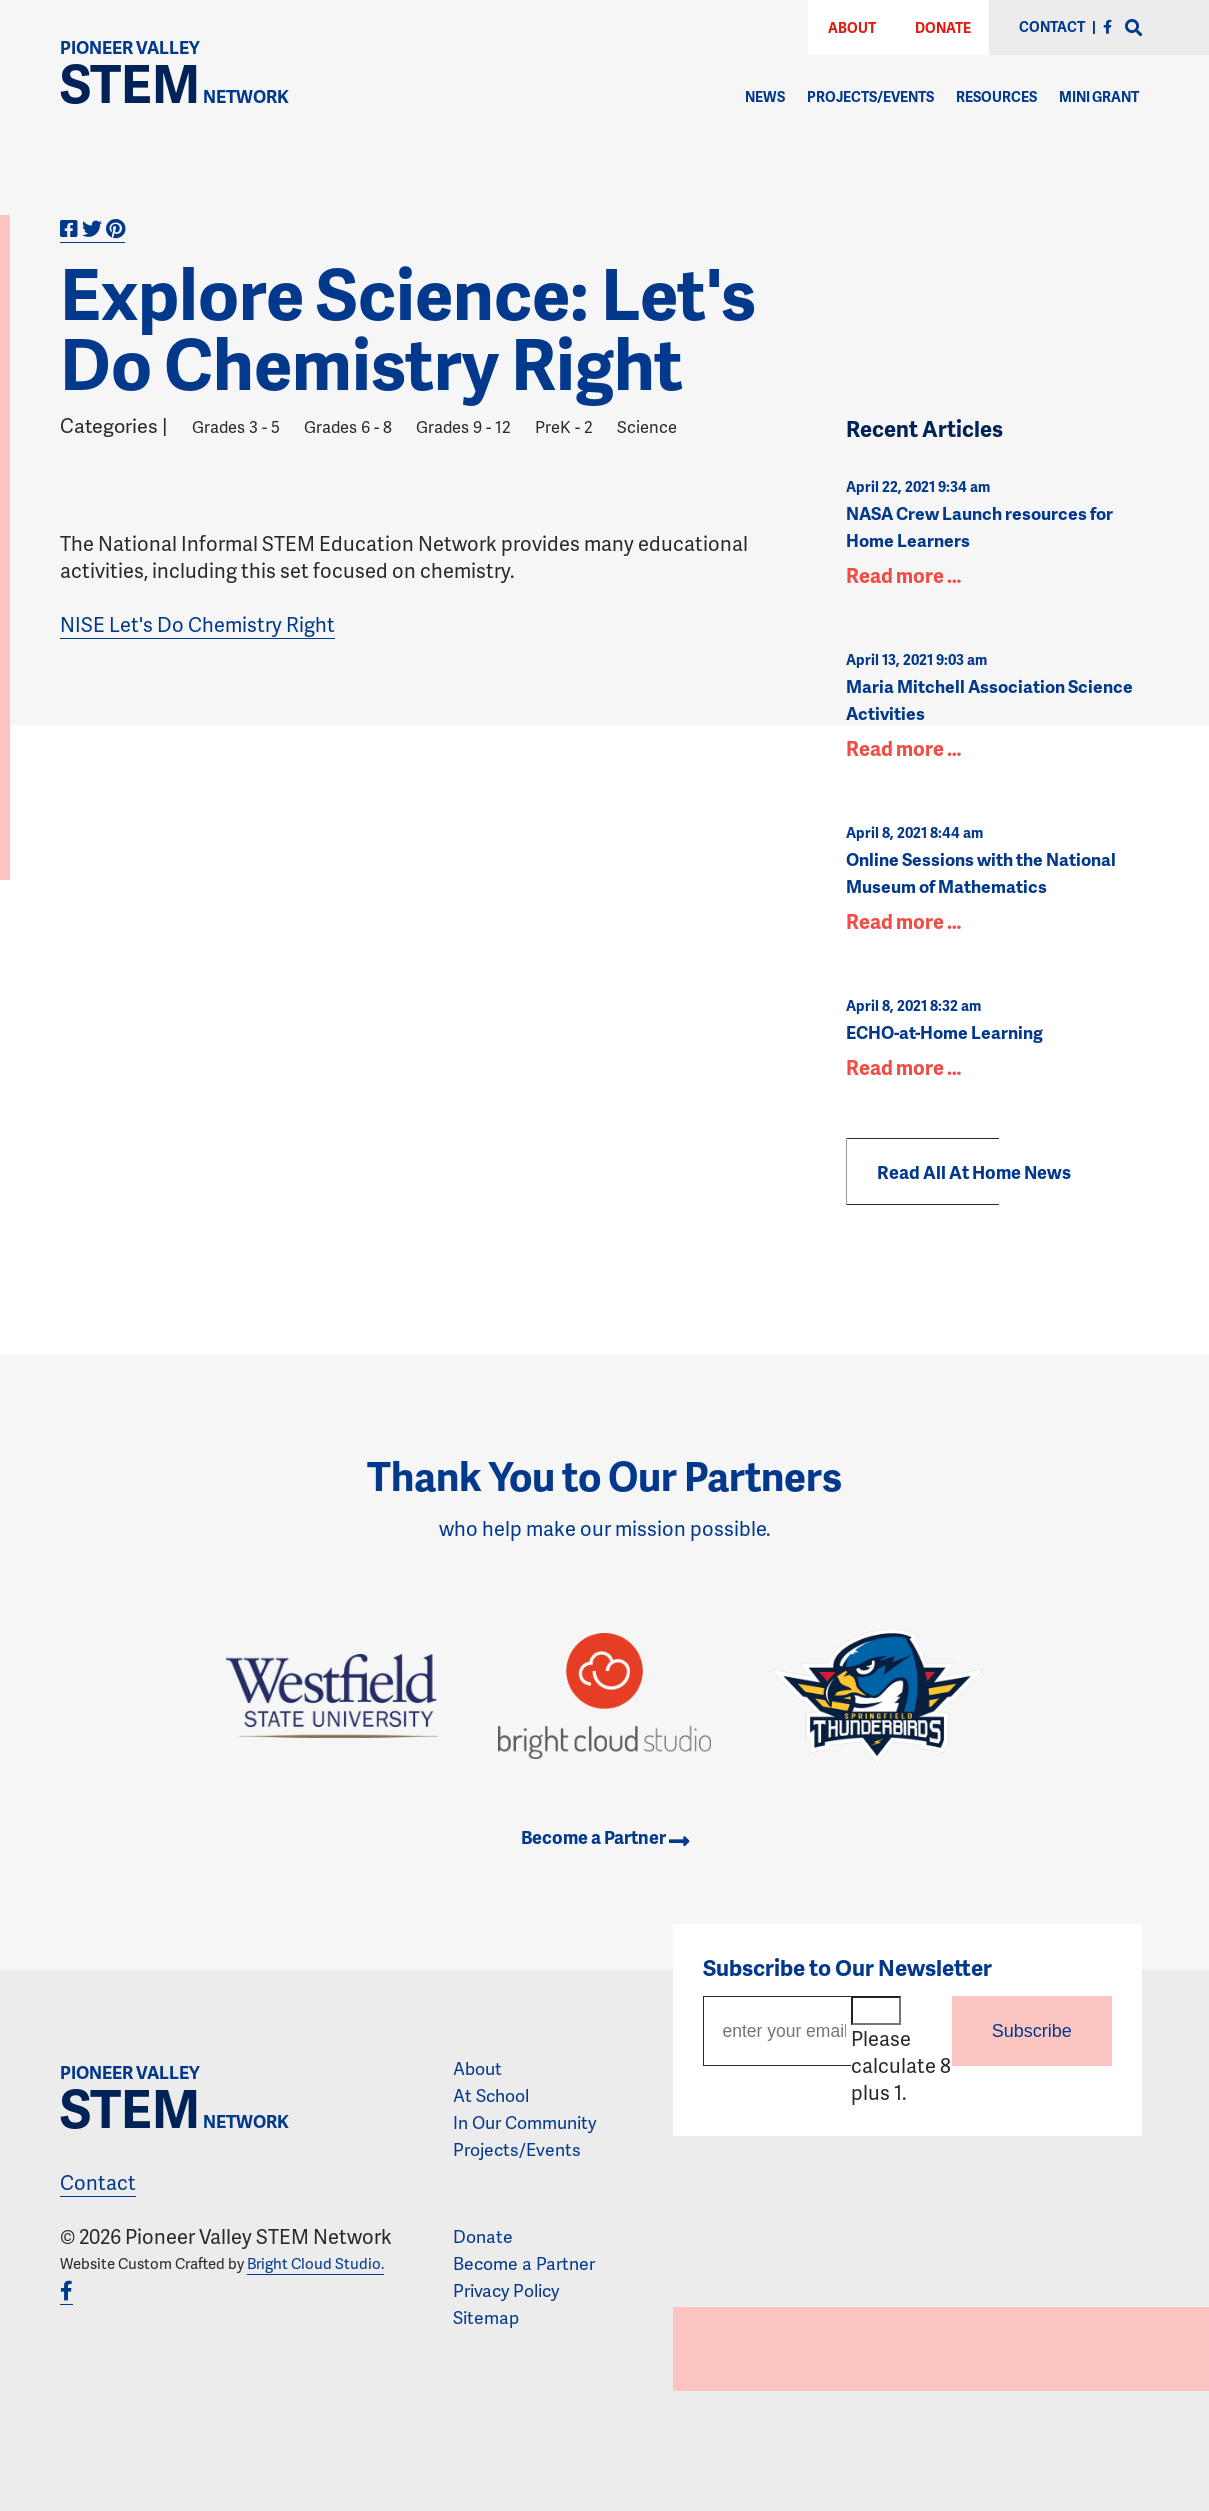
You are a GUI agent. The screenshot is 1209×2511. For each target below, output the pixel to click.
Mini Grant (1099, 96)
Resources (996, 96)
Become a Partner (605, 1837)
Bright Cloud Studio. (315, 2263)
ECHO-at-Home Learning (944, 1032)
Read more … (903, 575)
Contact (98, 2182)
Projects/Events (870, 96)
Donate (943, 27)
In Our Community (524, 2122)
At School (491, 2095)
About (852, 27)
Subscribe (1032, 2031)
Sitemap (486, 2317)
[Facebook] (1107, 26)
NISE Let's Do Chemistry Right (197, 624)
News (765, 96)
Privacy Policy (506, 2290)
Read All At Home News (974, 1171)
